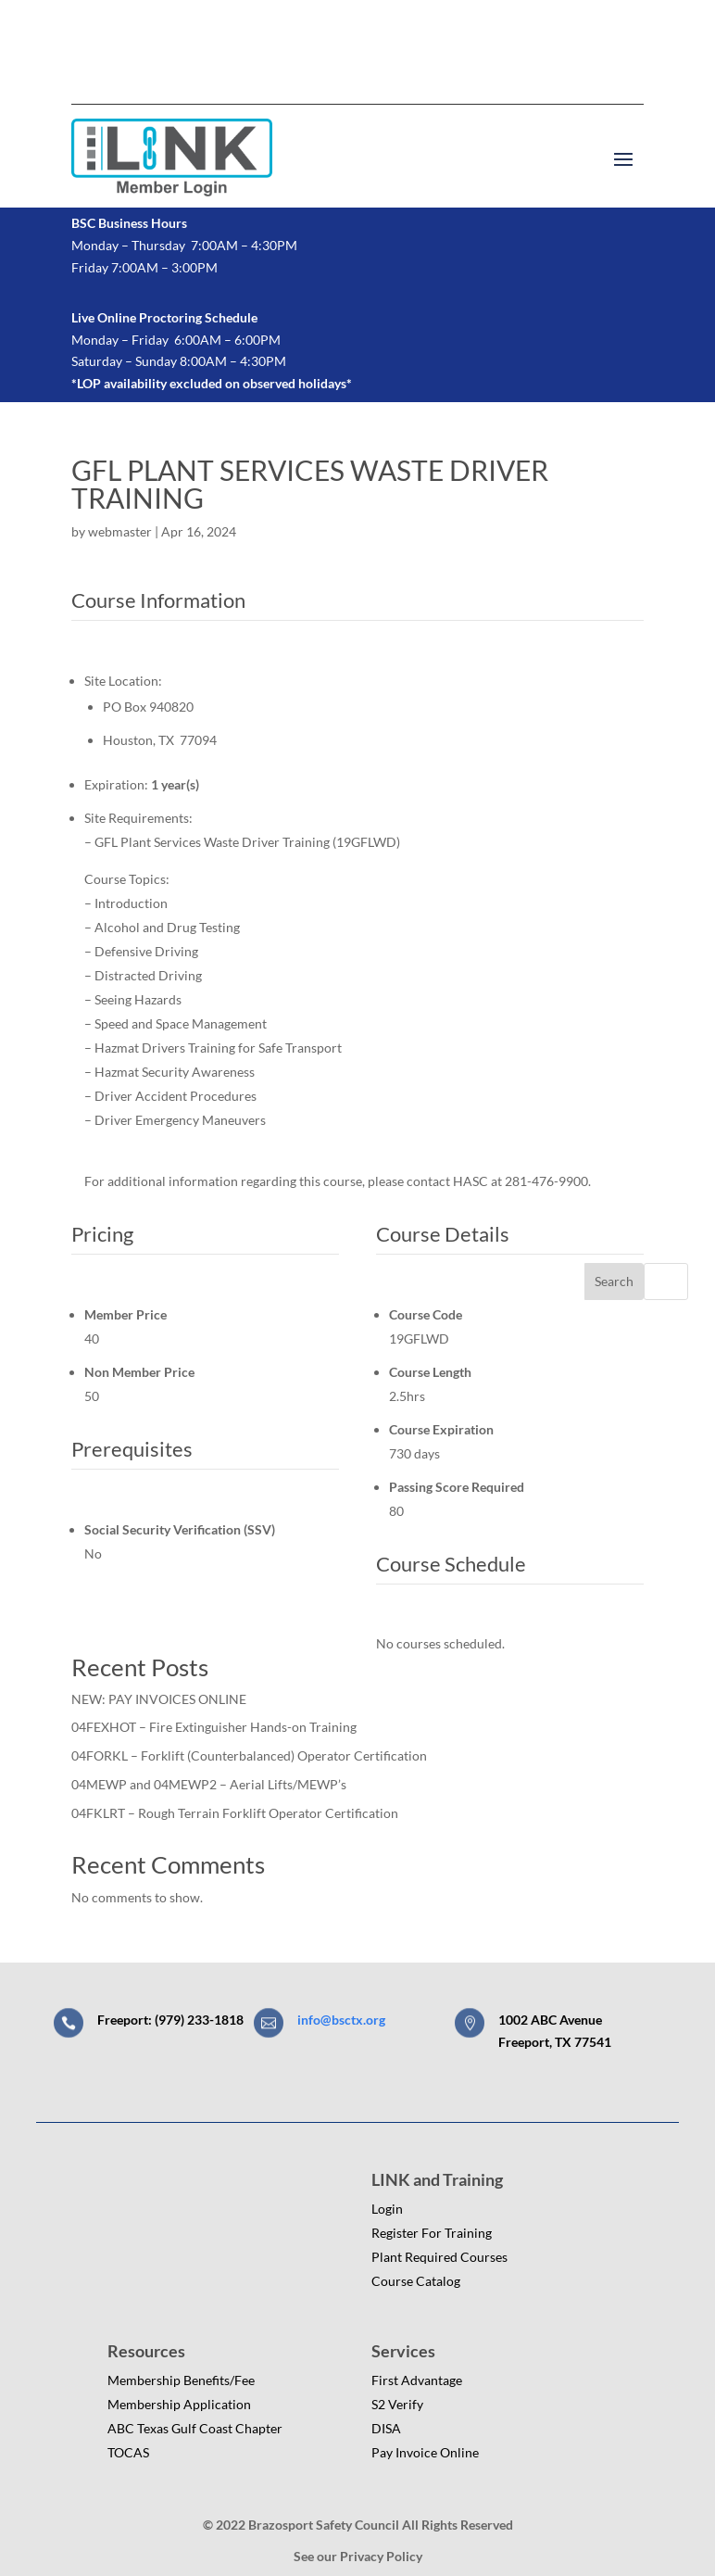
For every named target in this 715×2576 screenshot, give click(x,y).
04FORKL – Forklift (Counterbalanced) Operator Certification (249, 1755)
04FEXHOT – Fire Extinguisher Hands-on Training (214, 1727)
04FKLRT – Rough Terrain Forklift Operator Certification (234, 1813)
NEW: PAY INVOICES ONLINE (158, 1699)
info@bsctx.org (341, 2019)
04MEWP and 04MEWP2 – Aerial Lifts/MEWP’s (208, 1784)
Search (614, 1281)
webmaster (120, 531)
